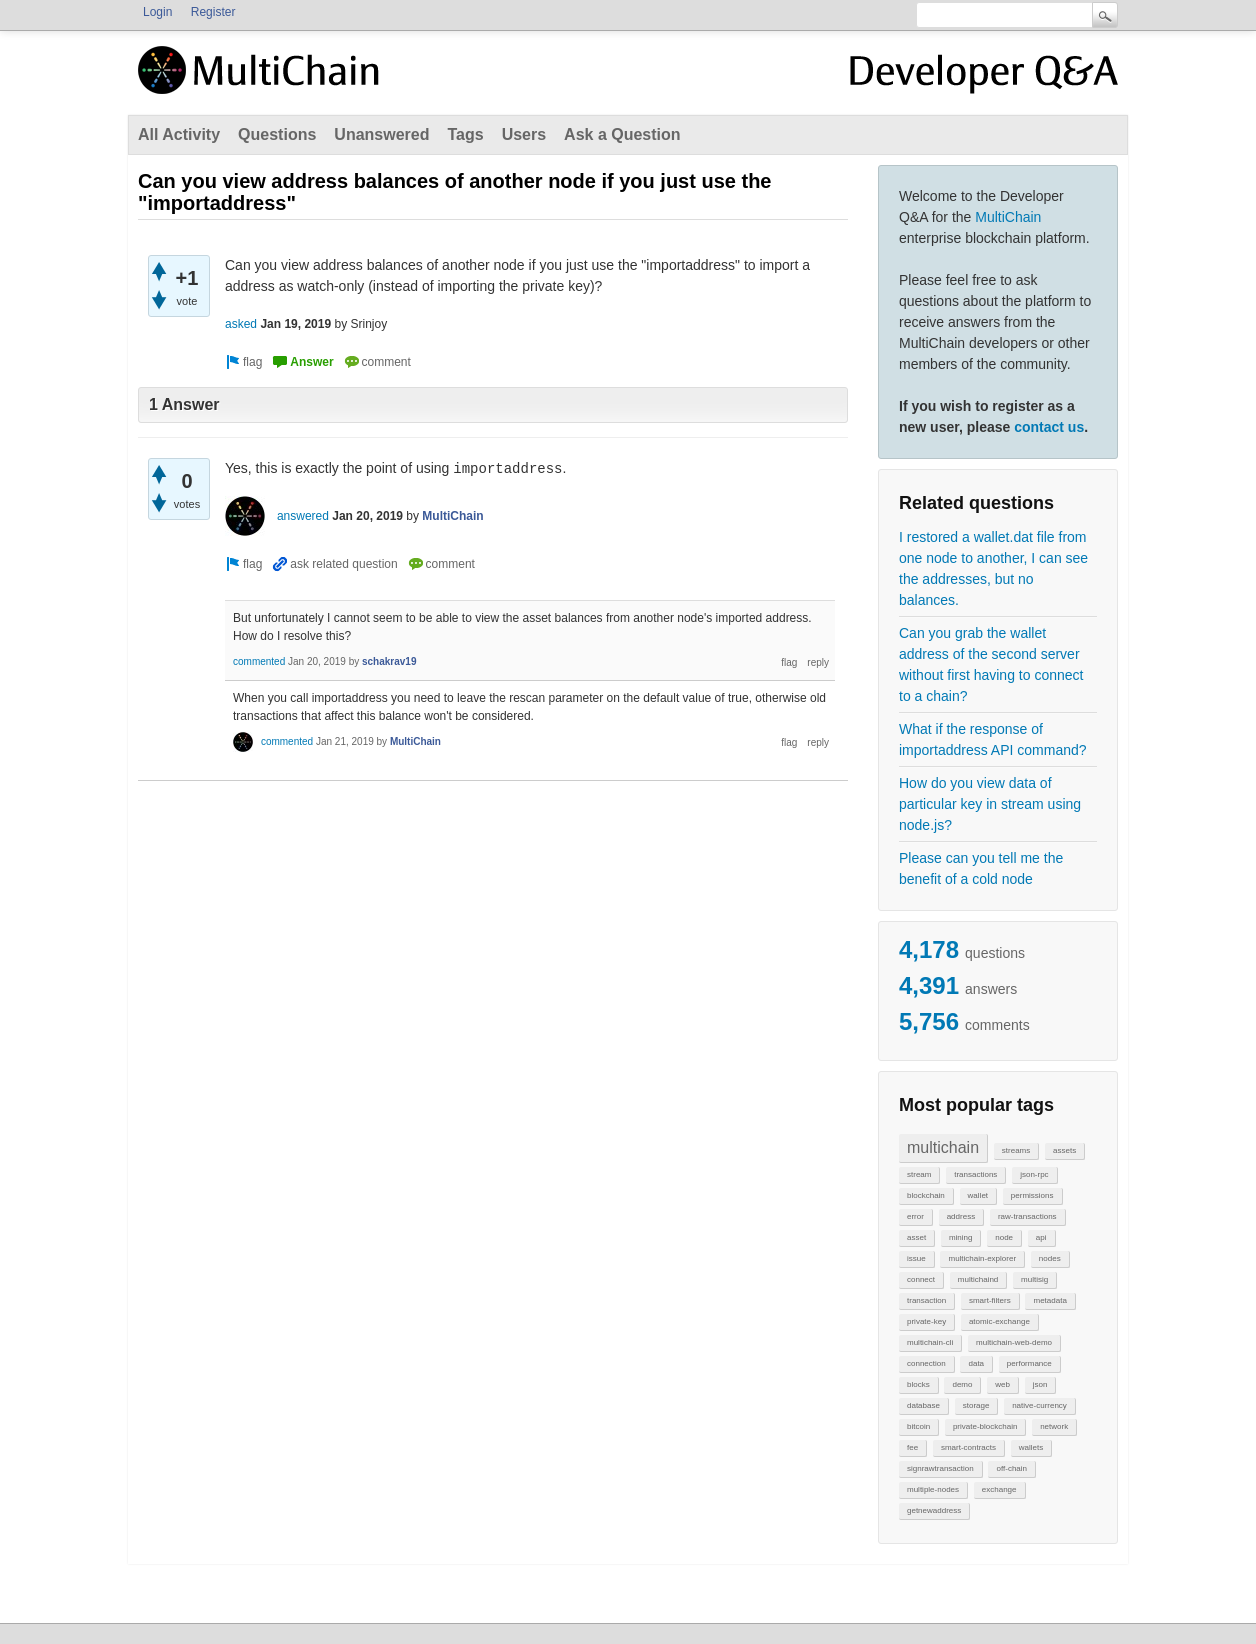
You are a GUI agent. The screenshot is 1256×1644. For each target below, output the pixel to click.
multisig (1034, 1279)
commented (259, 661)
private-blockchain (985, 1426)
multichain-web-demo (1014, 1342)
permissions (1032, 1195)
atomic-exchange (999, 1321)
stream (919, 1174)
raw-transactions (1027, 1216)
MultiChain (1008, 217)
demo (962, 1384)
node (1004, 1237)
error (915, 1216)
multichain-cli (930, 1342)
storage (976, 1405)
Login (157, 12)
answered (303, 516)
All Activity (179, 134)
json (1040, 1384)
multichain (943, 1147)
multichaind (978, 1279)
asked (241, 324)
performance (1029, 1363)
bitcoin (918, 1426)
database (923, 1405)
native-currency (1039, 1405)
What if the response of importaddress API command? (993, 739)
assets (1064, 1150)
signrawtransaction (940, 1468)
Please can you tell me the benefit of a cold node (981, 868)
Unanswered (381, 134)
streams (1016, 1150)
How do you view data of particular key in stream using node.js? (990, 804)
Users (524, 134)
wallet (978, 1195)
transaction (926, 1300)
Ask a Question (622, 134)
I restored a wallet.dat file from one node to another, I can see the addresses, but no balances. (993, 568)
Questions (277, 134)
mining (961, 1237)
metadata (1049, 1300)
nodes (1050, 1258)
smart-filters (990, 1300)
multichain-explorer (982, 1258)
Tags (465, 134)
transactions (975, 1174)
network (1054, 1426)
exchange (999, 1489)
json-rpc (1034, 1174)
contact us (1049, 427)
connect (921, 1279)
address (961, 1216)
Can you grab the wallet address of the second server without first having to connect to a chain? (991, 664)
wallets (1031, 1447)
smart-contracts (968, 1447)
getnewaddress (934, 1510)
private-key (926, 1321)
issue (916, 1258)
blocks (918, 1384)
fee (912, 1447)
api (1041, 1237)
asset (916, 1237)
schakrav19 (389, 661)
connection (926, 1363)
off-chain (1011, 1468)
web (1002, 1384)
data (976, 1363)
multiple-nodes (933, 1489)
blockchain (926, 1195)
